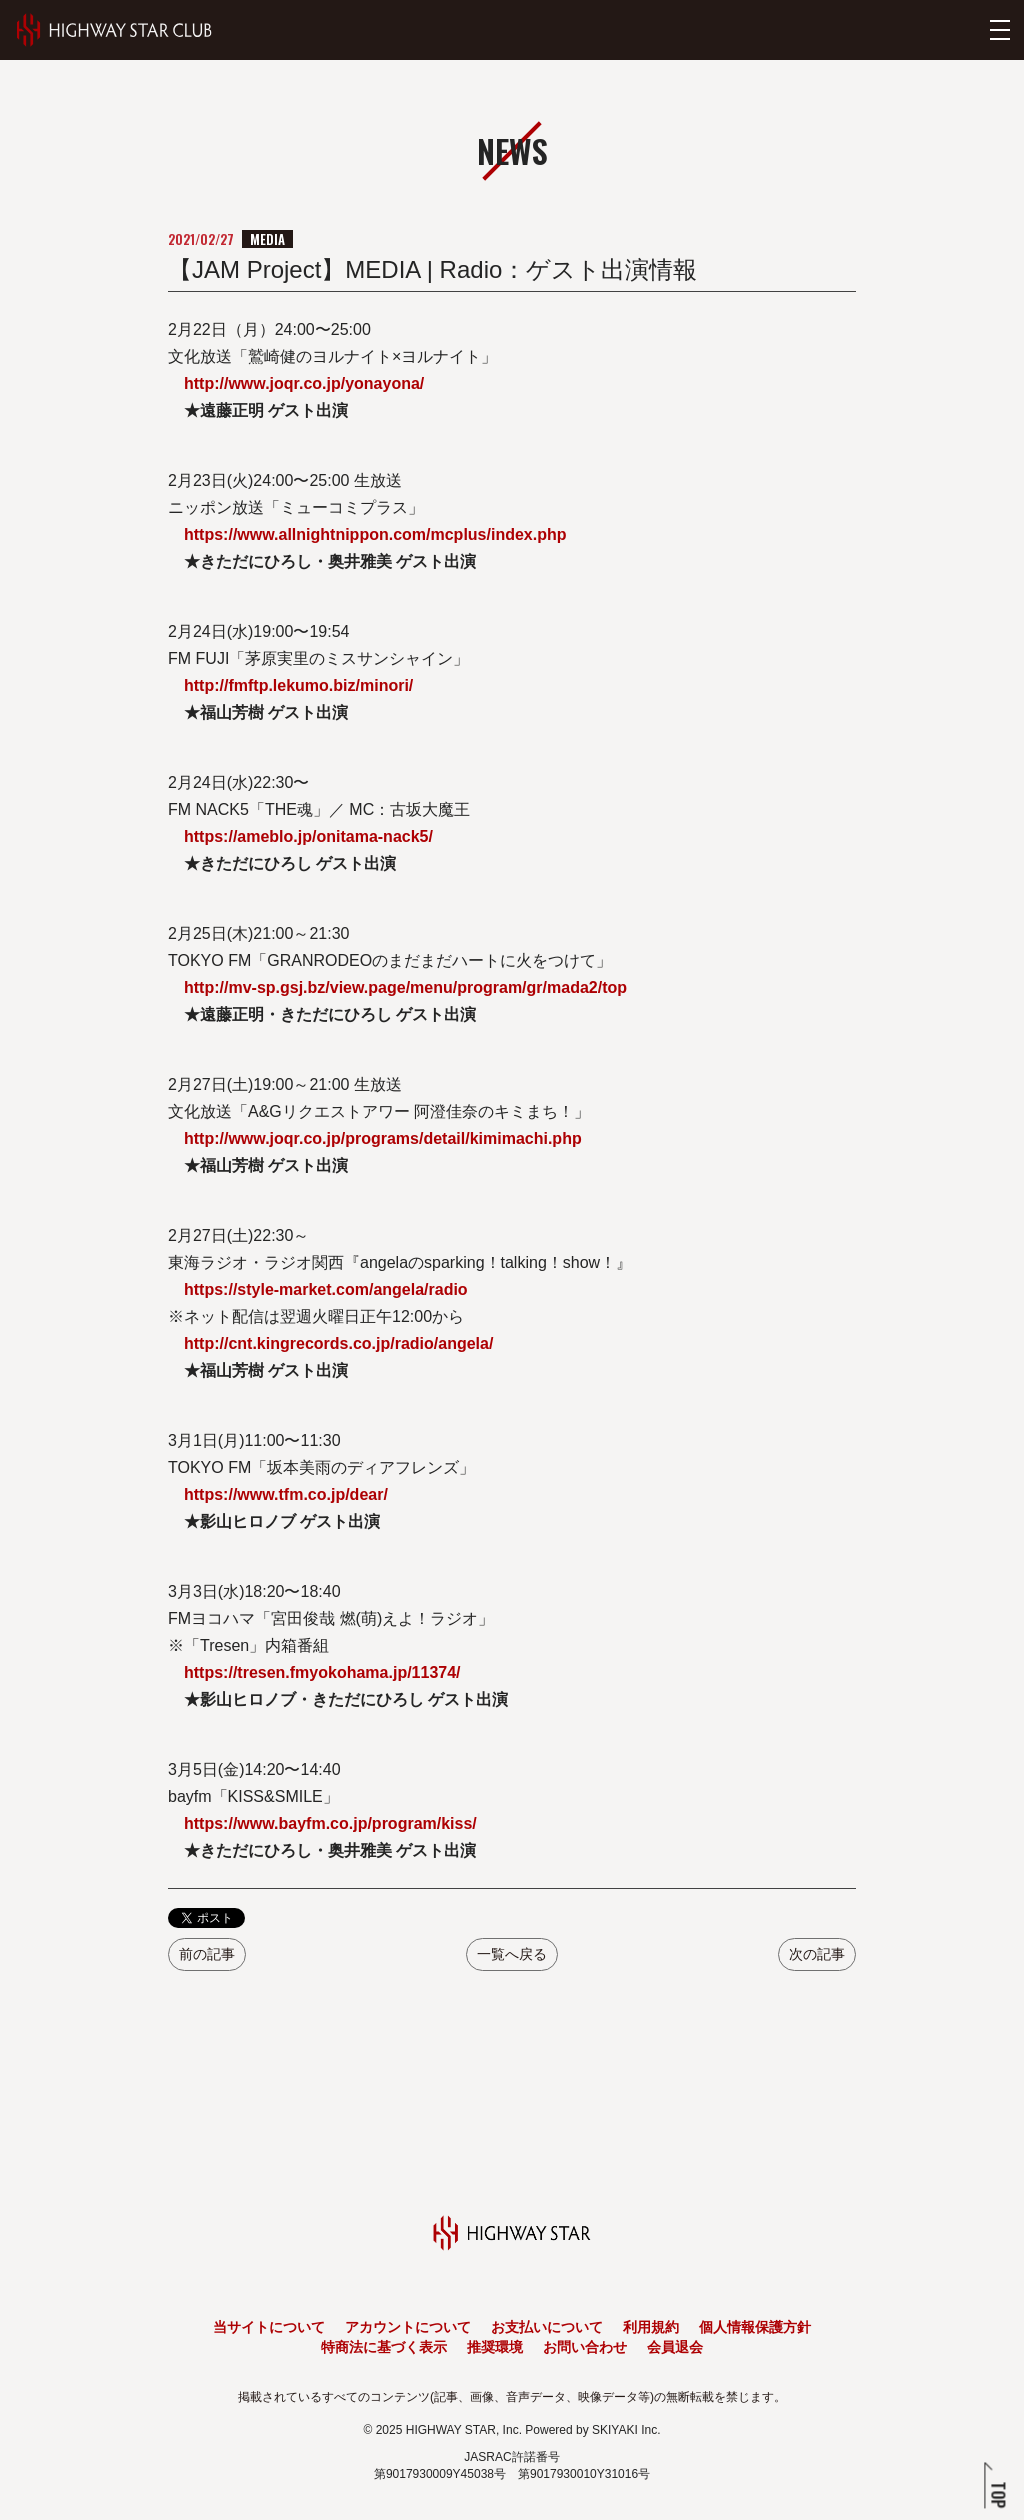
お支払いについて (547, 2327)
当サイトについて (269, 2327)
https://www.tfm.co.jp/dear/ (286, 1494)
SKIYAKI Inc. (626, 2430)
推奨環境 (495, 2347)
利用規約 (651, 2327)
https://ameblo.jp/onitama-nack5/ (308, 836)
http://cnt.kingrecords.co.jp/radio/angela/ (338, 1343)
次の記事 (817, 1954)
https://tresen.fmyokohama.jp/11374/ (322, 1672)
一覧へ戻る (512, 1954)
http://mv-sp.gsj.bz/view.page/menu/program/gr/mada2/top (405, 987)
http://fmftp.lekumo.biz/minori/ (298, 685)
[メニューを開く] (1000, 30)
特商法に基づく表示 (384, 2347)
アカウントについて (408, 2327)
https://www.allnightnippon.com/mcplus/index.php (375, 534)
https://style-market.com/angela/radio (326, 1289)
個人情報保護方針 (755, 2327)
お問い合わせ (585, 2347)
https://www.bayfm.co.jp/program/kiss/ (330, 1823)
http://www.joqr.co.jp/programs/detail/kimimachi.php (383, 1138)
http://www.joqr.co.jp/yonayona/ (304, 383)
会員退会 (675, 2347)
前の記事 (207, 1954)
